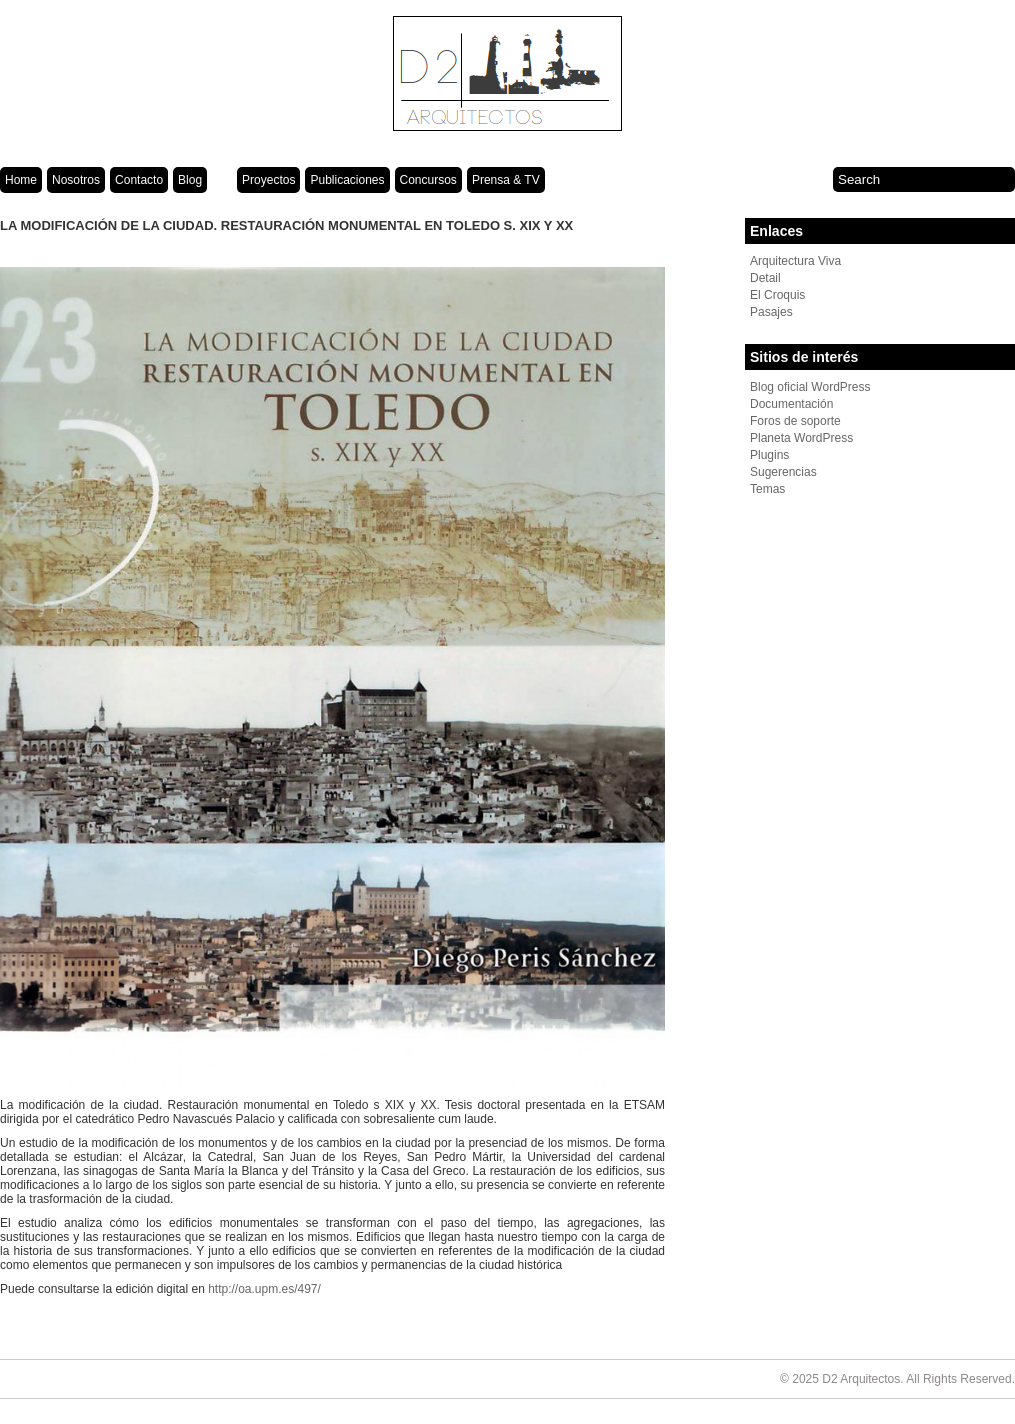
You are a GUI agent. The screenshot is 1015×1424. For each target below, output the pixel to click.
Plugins (769, 455)
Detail (765, 278)
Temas (767, 489)
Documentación (791, 404)
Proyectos (268, 180)
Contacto (139, 180)
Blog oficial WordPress (810, 387)
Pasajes (771, 312)
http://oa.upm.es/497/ (264, 1289)
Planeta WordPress (801, 438)
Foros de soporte (795, 421)
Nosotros (76, 180)
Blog (190, 180)
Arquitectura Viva (795, 261)
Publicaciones (347, 180)
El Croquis (777, 295)
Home (21, 180)
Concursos (428, 180)
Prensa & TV (506, 180)
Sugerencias (783, 472)
